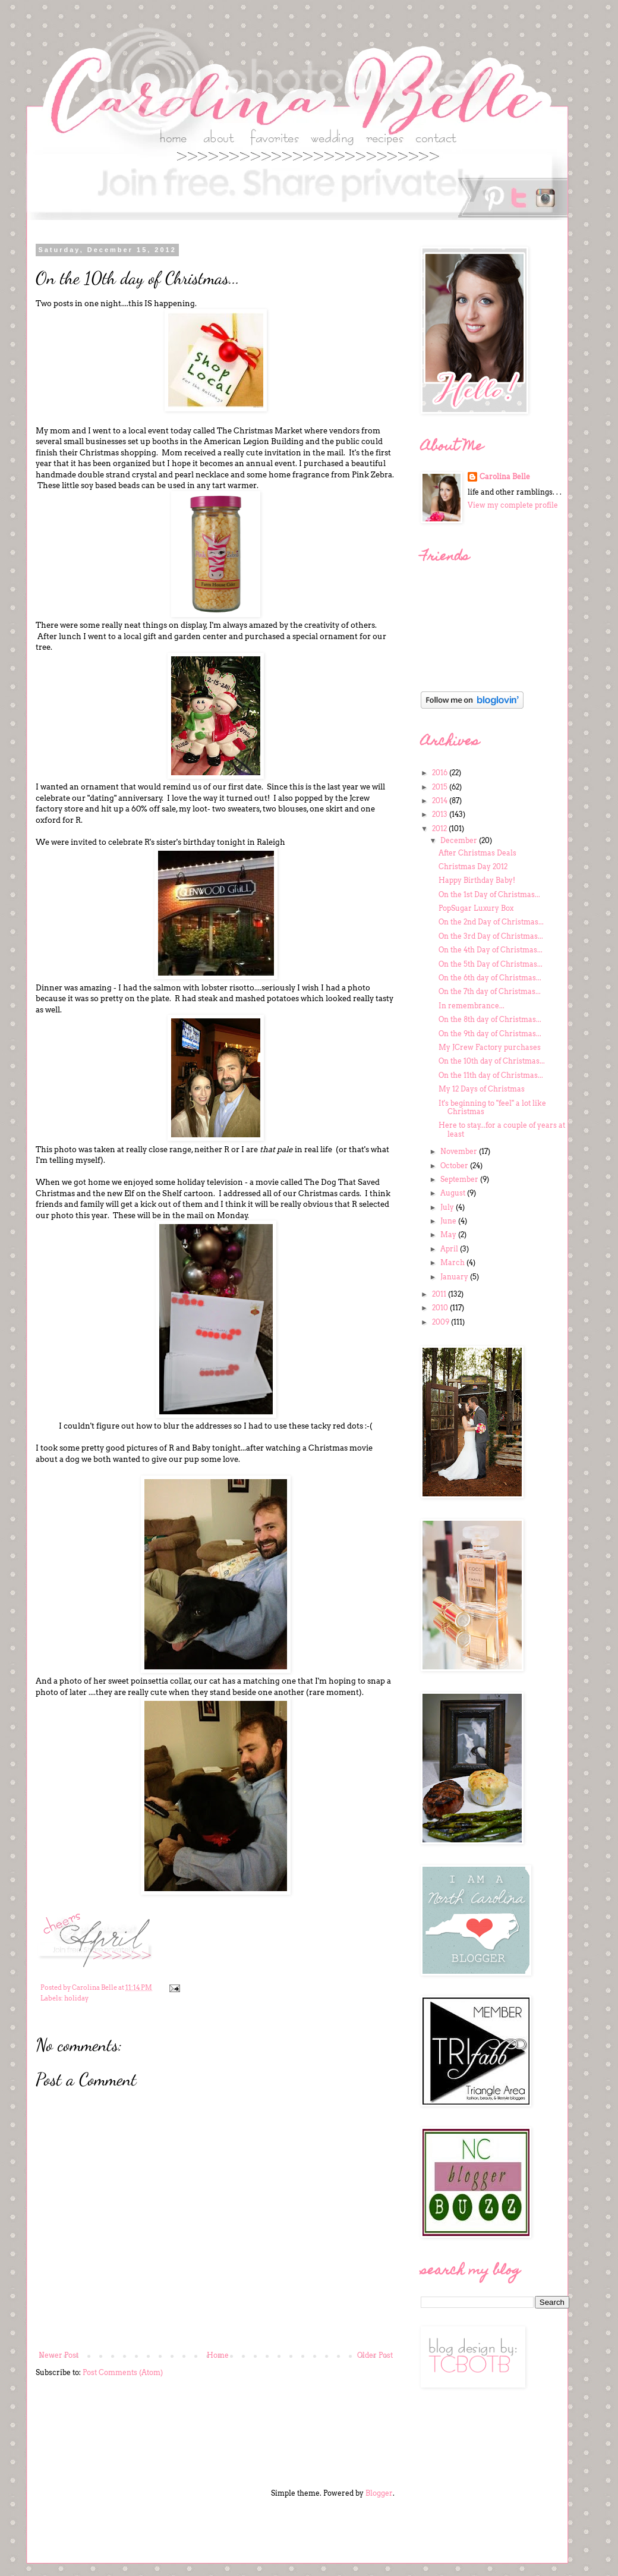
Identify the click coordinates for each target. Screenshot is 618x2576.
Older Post (375, 2355)
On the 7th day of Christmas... (490, 991)
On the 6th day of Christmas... (490, 977)
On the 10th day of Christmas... (492, 1060)
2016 (440, 772)
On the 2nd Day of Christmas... (491, 921)
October (455, 1165)
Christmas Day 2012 (473, 866)
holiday (76, 1998)
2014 (440, 800)
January (455, 1276)
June (449, 1220)
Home (218, 2355)
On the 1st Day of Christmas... (489, 894)
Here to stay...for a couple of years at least (502, 1129)
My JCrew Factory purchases (490, 1047)
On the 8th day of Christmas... (490, 1019)
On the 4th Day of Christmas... (491, 949)
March (453, 1262)
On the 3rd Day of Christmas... (491, 936)
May (449, 1234)
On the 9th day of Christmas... (490, 1033)
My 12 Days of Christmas (482, 1088)
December (459, 840)
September (460, 1179)
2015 (440, 786)
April (450, 1248)
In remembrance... (472, 1005)
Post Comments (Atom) (123, 2372)
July (448, 1207)
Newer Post (58, 2355)
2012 (440, 828)
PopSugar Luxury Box (476, 908)
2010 (441, 1307)
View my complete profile (513, 505)
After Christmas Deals (477, 852)
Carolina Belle (505, 476)
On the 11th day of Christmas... (491, 1075)
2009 (441, 1321)
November (459, 1151)
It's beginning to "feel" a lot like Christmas (492, 1107)
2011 (440, 1293)
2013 (440, 814)
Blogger (379, 2493)
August (453, 1192)
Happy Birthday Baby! (477, 880)
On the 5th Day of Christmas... (491, 964)
